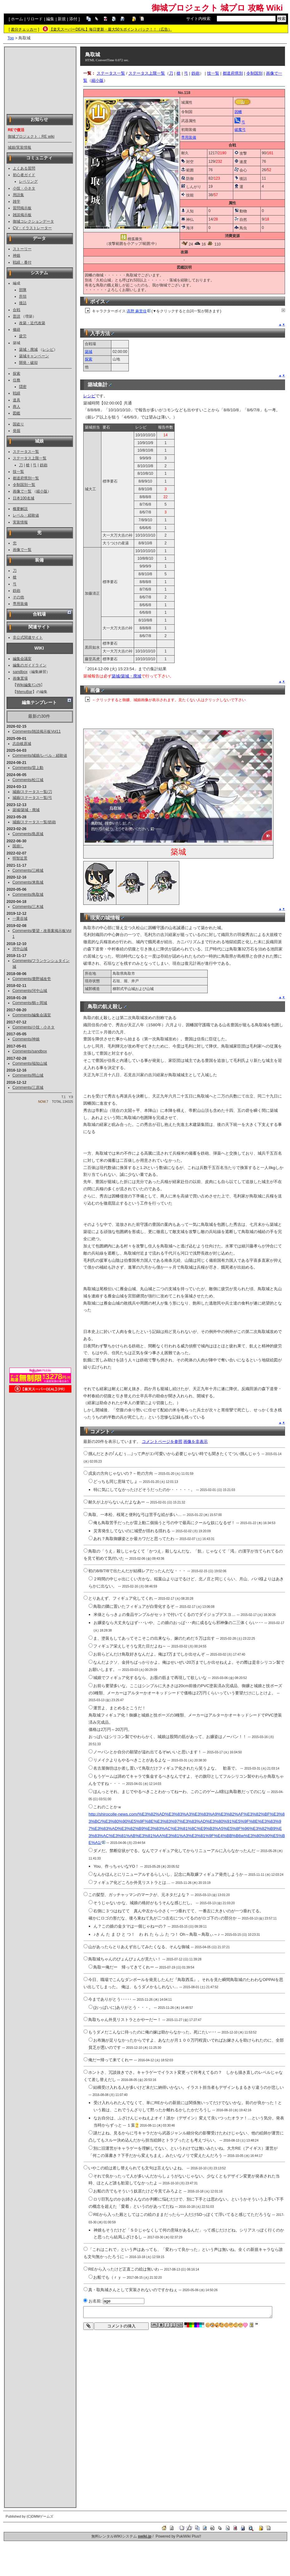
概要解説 (20, 509)
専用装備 (20, 604)
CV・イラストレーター (32, 228)
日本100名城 (23, 498)
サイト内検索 (198, 18)
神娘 (16, 255)
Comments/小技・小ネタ (33, 1027)
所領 (23, 296)
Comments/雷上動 (28, 767)
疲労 (23, 336)
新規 (62, 19)
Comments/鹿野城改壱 (31, 979)
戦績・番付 (22, 262)
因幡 (238, 112)
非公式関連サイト (28, 637)
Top (10, 38)
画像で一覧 (22, 491)
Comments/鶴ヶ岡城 (29, 1003)
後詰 (23, 303)
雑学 (16, 201)
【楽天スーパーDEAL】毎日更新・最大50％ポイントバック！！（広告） (110, 29)
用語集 (18, 195)
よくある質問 (24, 168)
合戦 (16, 310)
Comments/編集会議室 (31, 1015)
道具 (16, 400)
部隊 (23, 290)
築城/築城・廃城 (26, 810)
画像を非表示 (195, 1441)
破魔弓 (240, 129)
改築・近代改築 (32, 323)
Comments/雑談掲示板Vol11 (36, 731)
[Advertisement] (40, 80)
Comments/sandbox (29, 1051)
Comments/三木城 (28, 906)
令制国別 (254, 73)
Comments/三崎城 (28, 870)
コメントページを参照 (162, 1441)
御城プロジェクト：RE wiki (31, 136)
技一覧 (18, 471)
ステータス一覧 (26, 451)
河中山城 (19, 949)
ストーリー (22, 249)
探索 (16, 373)
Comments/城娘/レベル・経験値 (39, 755)
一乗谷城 (19, 918)
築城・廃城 (28, 349)
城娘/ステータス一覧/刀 (32, 792)
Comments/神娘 (26, 1039)
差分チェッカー (24, 29)
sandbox (20, 672)
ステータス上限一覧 (29, 458)
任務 (16, 380)
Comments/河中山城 (29, 990)
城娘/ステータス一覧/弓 (32, 797)
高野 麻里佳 (138, 311)
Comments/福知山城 (29, 1063)
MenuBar (24, 692)
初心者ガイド (24, 175)
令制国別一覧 (24, 485)
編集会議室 (22, 658)
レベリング (28, 181)
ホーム (17, 19)
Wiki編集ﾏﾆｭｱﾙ (29, 685)
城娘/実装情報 (19, 147)
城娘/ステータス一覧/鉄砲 (34, 822)
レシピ (48, 349)
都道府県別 (233, 73)
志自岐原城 (21, 743)
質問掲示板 (22, 208)
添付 (73, 19)
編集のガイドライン (29, 665)
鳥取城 (92, 54)
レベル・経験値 (26, 515)
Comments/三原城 (28, 1087)
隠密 (23, 386)
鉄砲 (43, 465)
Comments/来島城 (28, 882)
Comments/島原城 (28, 834)
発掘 (16, 431)
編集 (50, 19)
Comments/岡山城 (28, 1075)
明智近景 (19, 858)
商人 (16, 406)
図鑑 (16, 413)
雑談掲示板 (22, 215)
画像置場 (20, 678)
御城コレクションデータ (33, 221)
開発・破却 (28, 362)
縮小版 (41, 491)
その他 (18, 597)
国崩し (18, 846)
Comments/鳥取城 (28, 894)
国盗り (18, 424)
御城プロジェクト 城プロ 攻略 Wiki (217, 7)
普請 (16, 316)
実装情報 (20, 522)
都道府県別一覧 (26, 478)
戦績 (16, 393)
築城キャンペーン (34, 356)
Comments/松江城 (28, 780)
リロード (35, 19)
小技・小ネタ (24, 188)
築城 (88, 351)
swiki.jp (144, 2536)
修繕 (16, 329)
